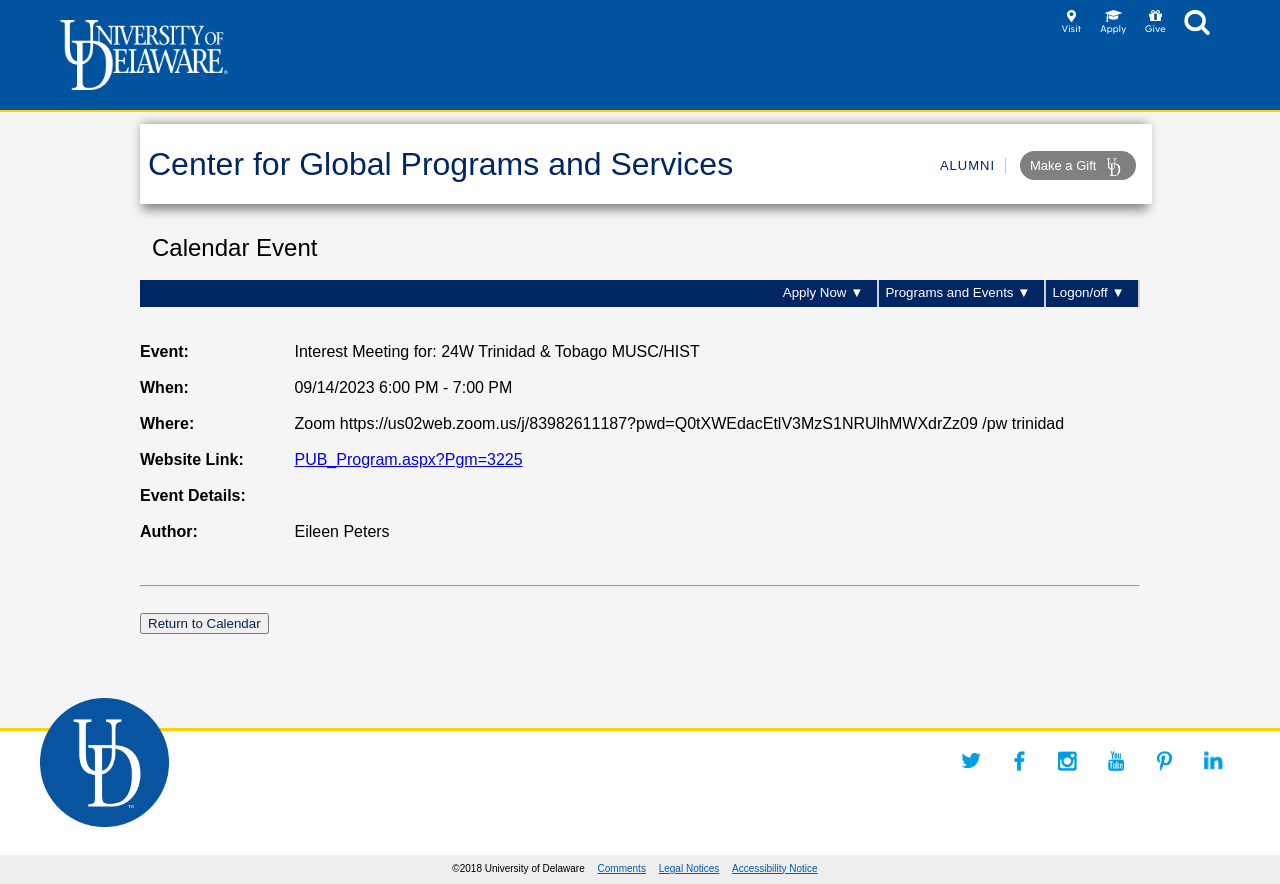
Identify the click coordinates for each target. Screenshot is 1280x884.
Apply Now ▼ (823, 292)
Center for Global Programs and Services (440, 164)
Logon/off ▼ (1088, 292)
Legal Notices (689, 868)
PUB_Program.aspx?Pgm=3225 (408, 459)
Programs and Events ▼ (957, 292)
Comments (622, 868)
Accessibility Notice (775, 868)
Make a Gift (1078, 167)
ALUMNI (967, 165)
